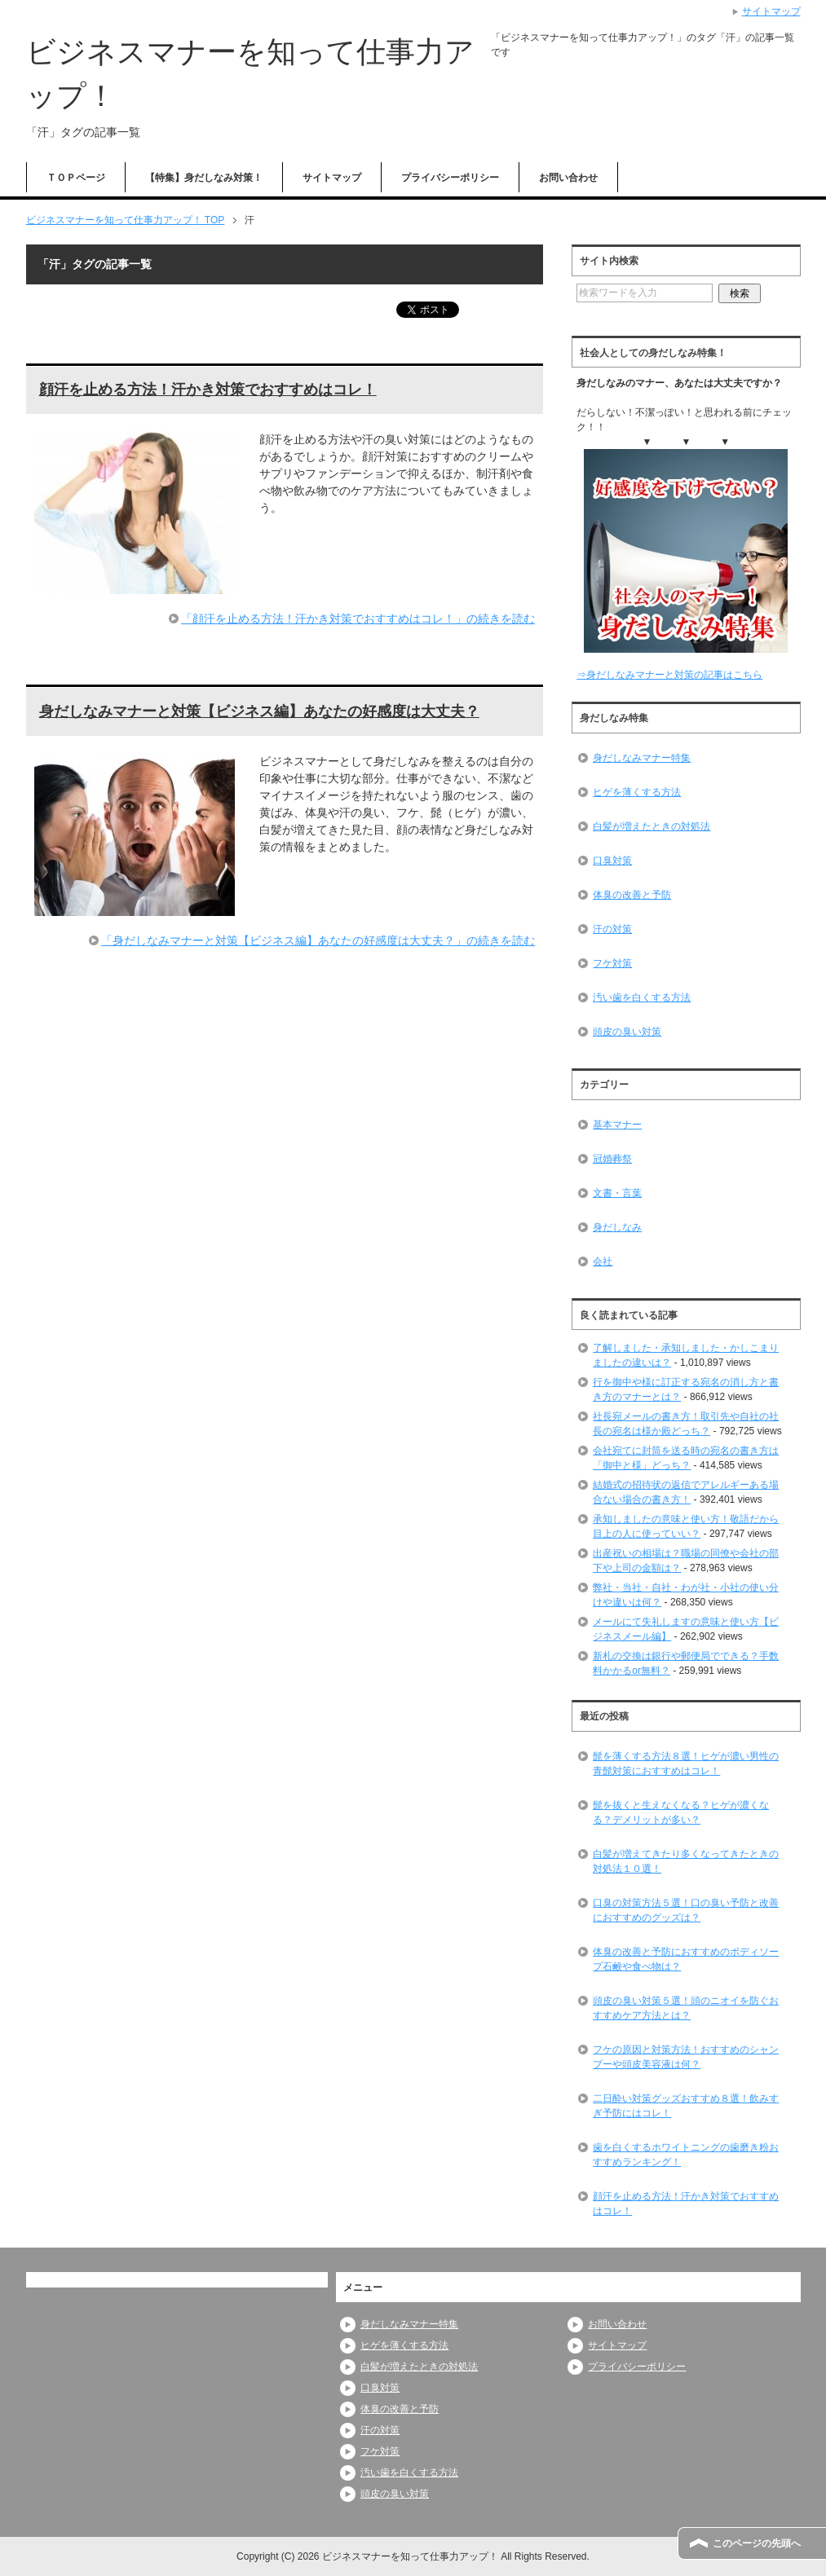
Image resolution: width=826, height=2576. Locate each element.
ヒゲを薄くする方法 (637, 792)
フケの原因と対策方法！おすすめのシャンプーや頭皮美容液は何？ (686, 2057)
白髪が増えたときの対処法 (651, 826)
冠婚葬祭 (612, 1159)
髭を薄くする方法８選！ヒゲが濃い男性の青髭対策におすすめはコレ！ (686, 1763)
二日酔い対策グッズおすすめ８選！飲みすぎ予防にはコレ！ (686, 2106)
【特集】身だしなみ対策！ (204, 177)
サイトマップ (332, 177)
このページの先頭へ (757, 2543)
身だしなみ (617, 1227)
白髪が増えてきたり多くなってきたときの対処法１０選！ (686, 1861)
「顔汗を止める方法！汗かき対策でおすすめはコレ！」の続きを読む (358, 618)
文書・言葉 (617, 1193)
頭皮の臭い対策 (627, 1031)
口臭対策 (612, 860)
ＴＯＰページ (75, 177)
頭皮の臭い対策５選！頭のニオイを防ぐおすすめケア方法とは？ (686, 2008)
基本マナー (617, 1124)
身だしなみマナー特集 (642, 758)
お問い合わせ (568, 177)
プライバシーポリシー (450, 177)
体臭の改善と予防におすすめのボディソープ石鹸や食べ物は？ (686, 1959)
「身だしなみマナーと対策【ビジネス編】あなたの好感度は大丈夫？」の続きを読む (318, 940)
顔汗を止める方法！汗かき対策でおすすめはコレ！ (208, 389)
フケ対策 (612, 963)
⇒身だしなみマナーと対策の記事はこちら (669, 674)
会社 (602, 1261)
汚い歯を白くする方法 (642, 997)
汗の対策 (612, 929)
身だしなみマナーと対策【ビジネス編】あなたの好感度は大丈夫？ (259, 711)
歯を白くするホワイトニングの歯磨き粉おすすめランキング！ (686, 2155)
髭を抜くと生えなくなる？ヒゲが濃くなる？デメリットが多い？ (681, 1812)
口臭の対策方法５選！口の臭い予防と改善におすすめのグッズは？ (686, 1910)
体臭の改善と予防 (632, 894)
